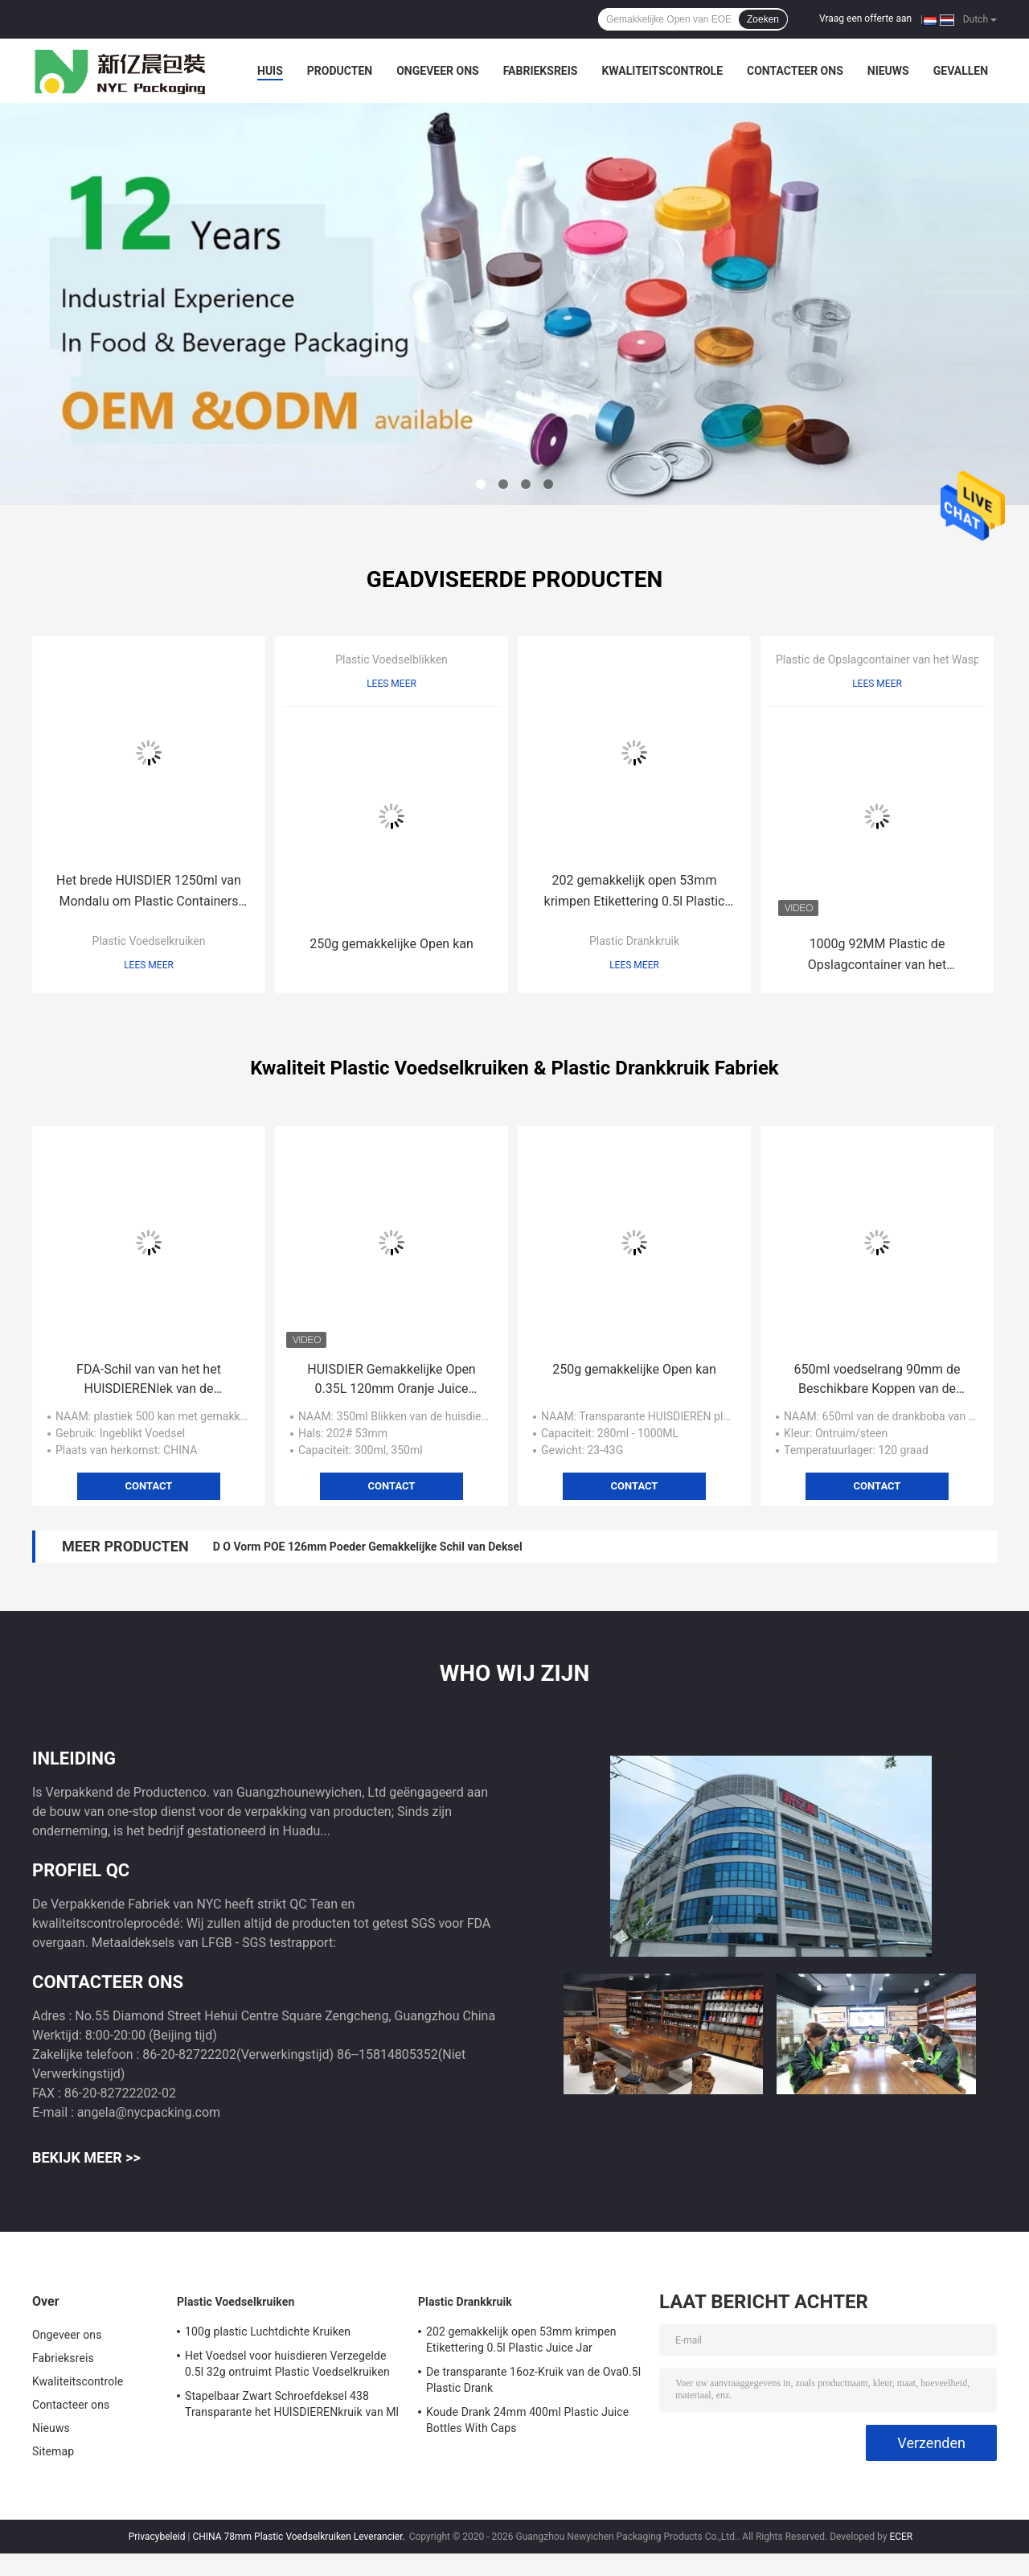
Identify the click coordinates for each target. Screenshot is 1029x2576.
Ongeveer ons (437, 70)
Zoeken (763, 19)
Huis (270, 70)
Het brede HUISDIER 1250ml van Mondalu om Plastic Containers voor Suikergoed (148, 892)
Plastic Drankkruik (634, 941)
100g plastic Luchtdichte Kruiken (268, 2331)
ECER (900, 2536)
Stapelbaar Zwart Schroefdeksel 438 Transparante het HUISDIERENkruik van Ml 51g (292, 2406)
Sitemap (53, 2451)
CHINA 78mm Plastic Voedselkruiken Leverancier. (299, 2536)
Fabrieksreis (540, 70)
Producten (339, 70)
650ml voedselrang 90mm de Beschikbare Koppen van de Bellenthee (877, 1380)
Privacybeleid (157, 2536)
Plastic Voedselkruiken (149, 941)
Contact (149, 1486)
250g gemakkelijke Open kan (392, 943)
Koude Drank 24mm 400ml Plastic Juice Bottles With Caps (527, 2419)
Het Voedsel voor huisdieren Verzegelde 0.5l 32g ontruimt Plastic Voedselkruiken (287, 2363)
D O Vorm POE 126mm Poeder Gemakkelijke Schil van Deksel (368, 1546)
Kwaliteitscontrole (662, 70)
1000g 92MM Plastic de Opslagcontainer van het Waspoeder (877, 956)
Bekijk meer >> (86, 2157)
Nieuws (888, 70)
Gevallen (960, 70)
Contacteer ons (795, 70)
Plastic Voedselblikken (391, 659)
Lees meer (149, 965)
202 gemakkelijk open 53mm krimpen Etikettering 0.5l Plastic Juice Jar (634, 892)
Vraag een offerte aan (865, 18)
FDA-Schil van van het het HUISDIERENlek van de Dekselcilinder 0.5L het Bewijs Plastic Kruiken (148, 1380)
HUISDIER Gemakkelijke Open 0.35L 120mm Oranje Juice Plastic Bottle (391, 1380)
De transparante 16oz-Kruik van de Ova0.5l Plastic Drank (533, 2379)
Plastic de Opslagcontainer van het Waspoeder (892, 659)
